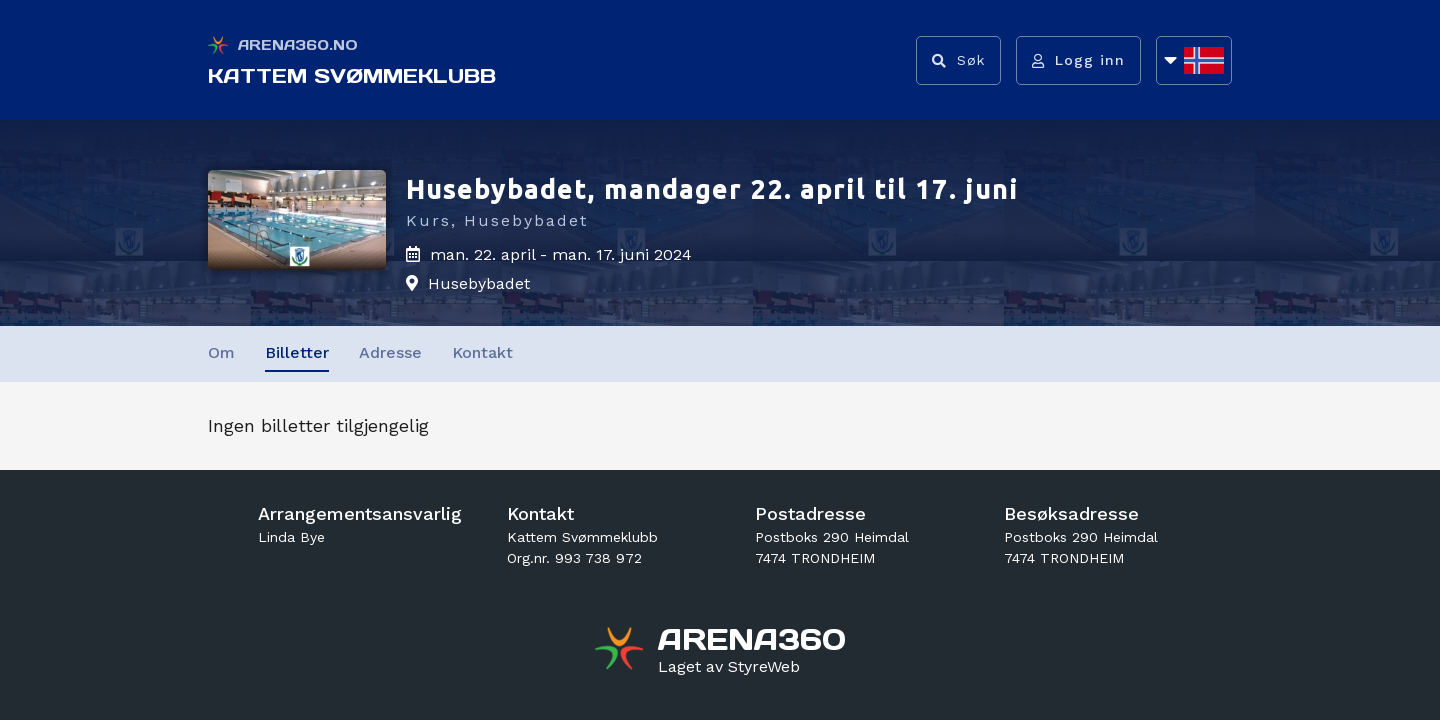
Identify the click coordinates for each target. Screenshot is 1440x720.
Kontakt (482, 352)
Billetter (297, 352)
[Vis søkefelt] (958, 60)
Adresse (390, 352)
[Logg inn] (1078, 60)
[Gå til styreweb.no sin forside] (729, 667)
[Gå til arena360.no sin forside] (621, 651)
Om (221, 352)
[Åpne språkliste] (1194, 60)
